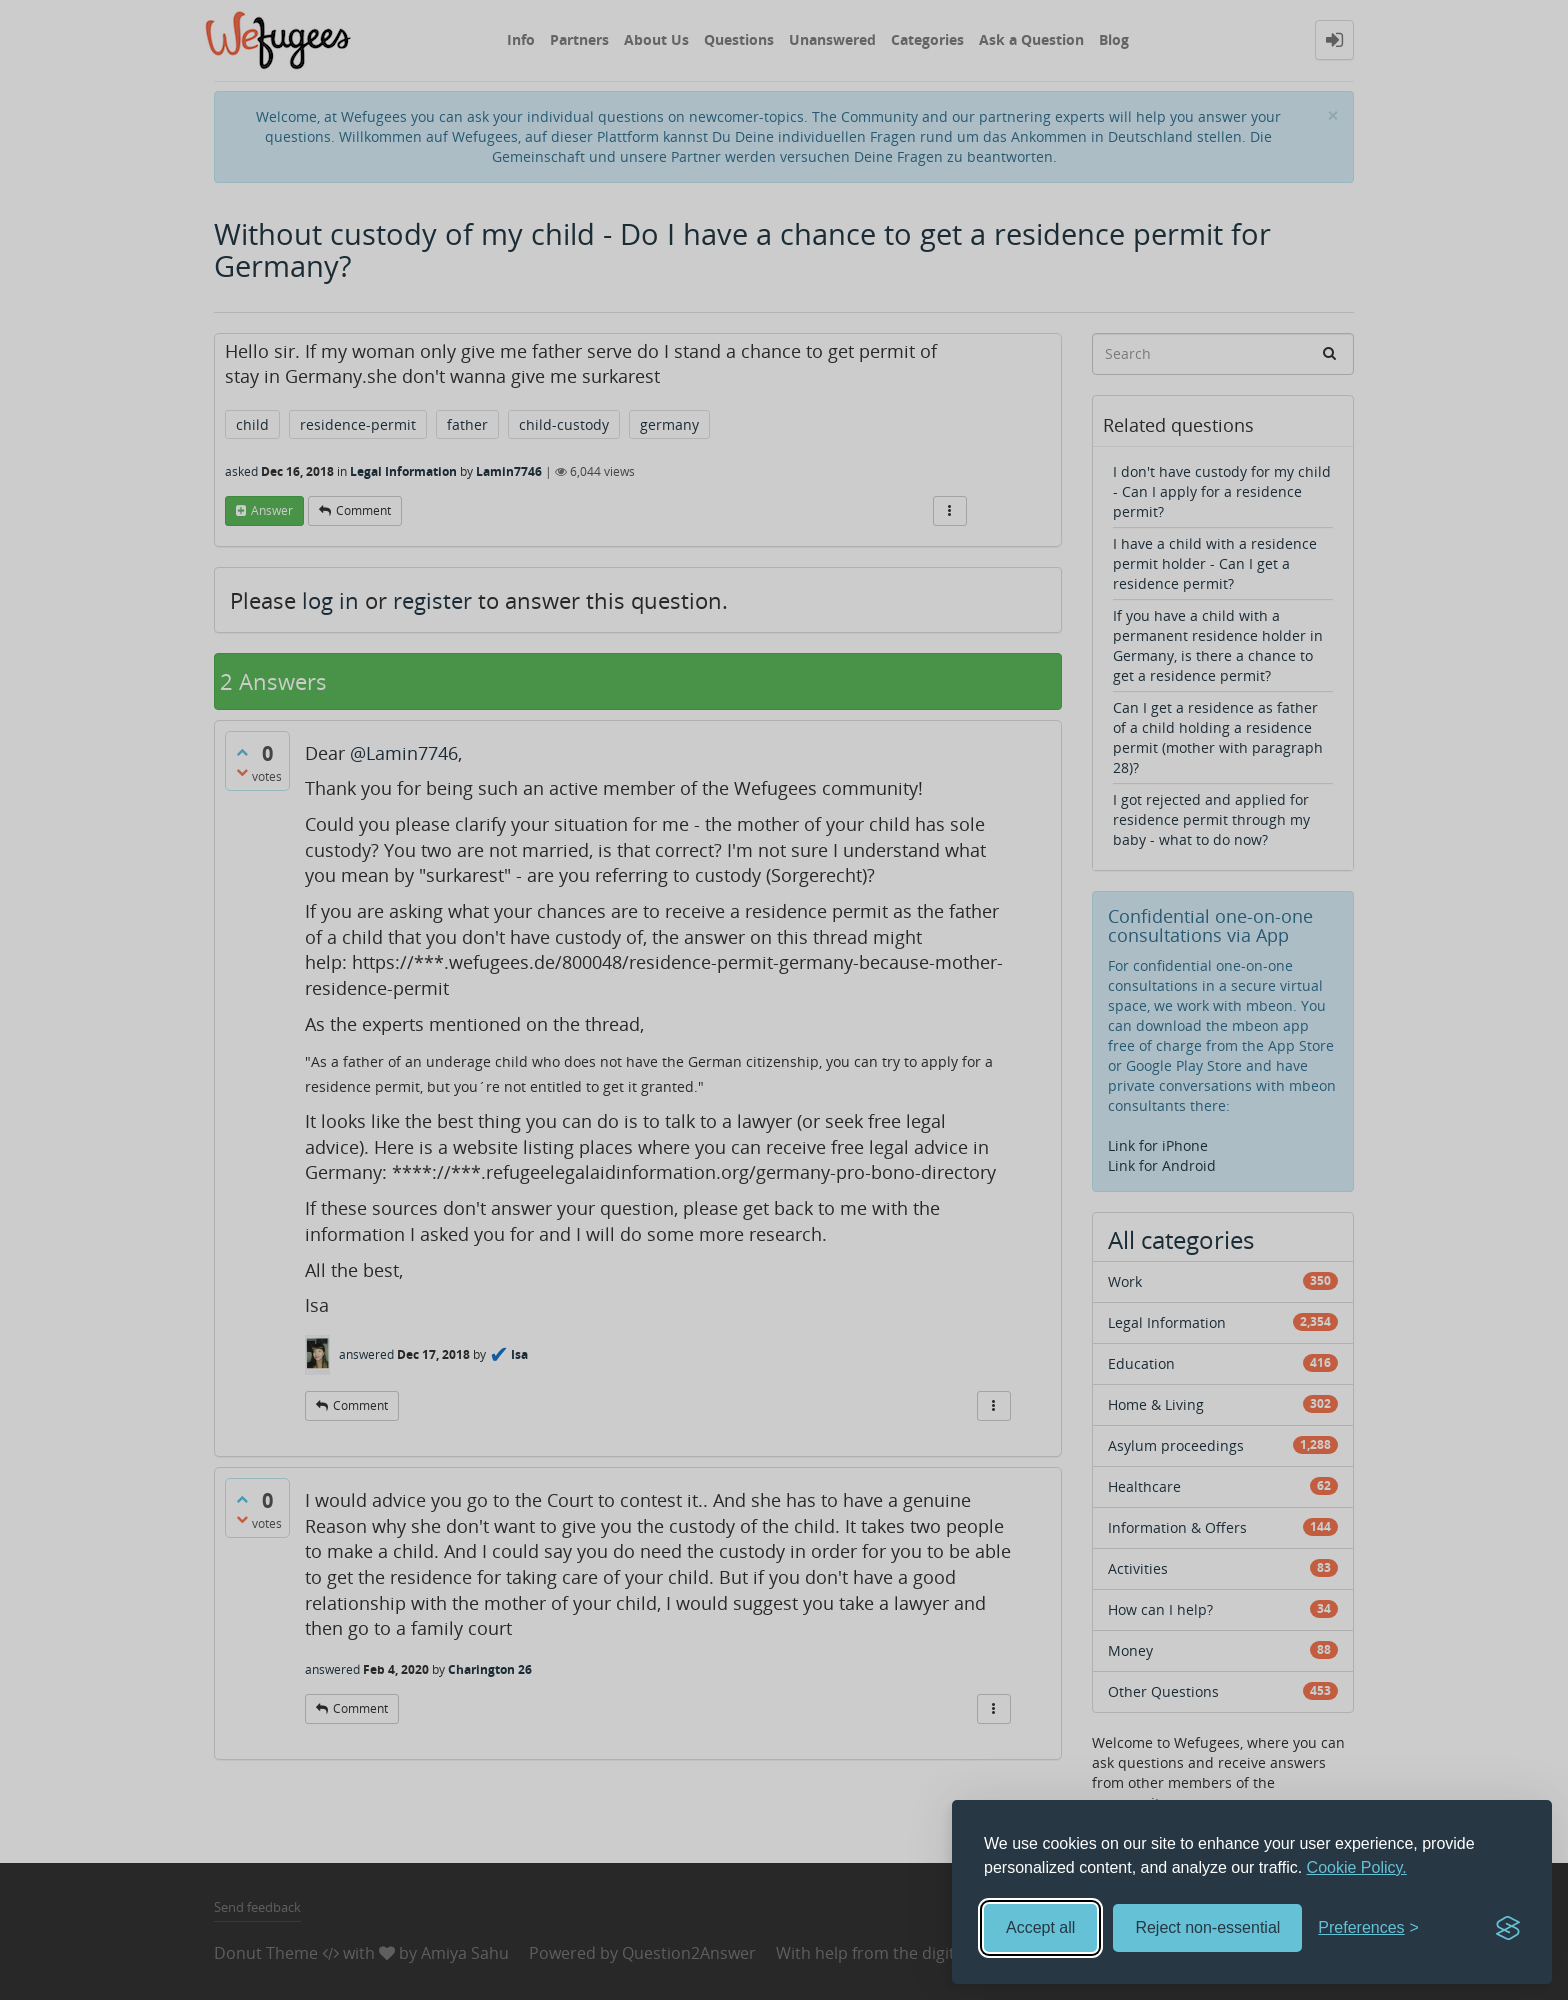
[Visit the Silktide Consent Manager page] (1508, 1928)
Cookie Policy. (1357, 1867)
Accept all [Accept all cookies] (1040, 1927)
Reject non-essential (1207, 1927)
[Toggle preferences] (1368, 1928)
